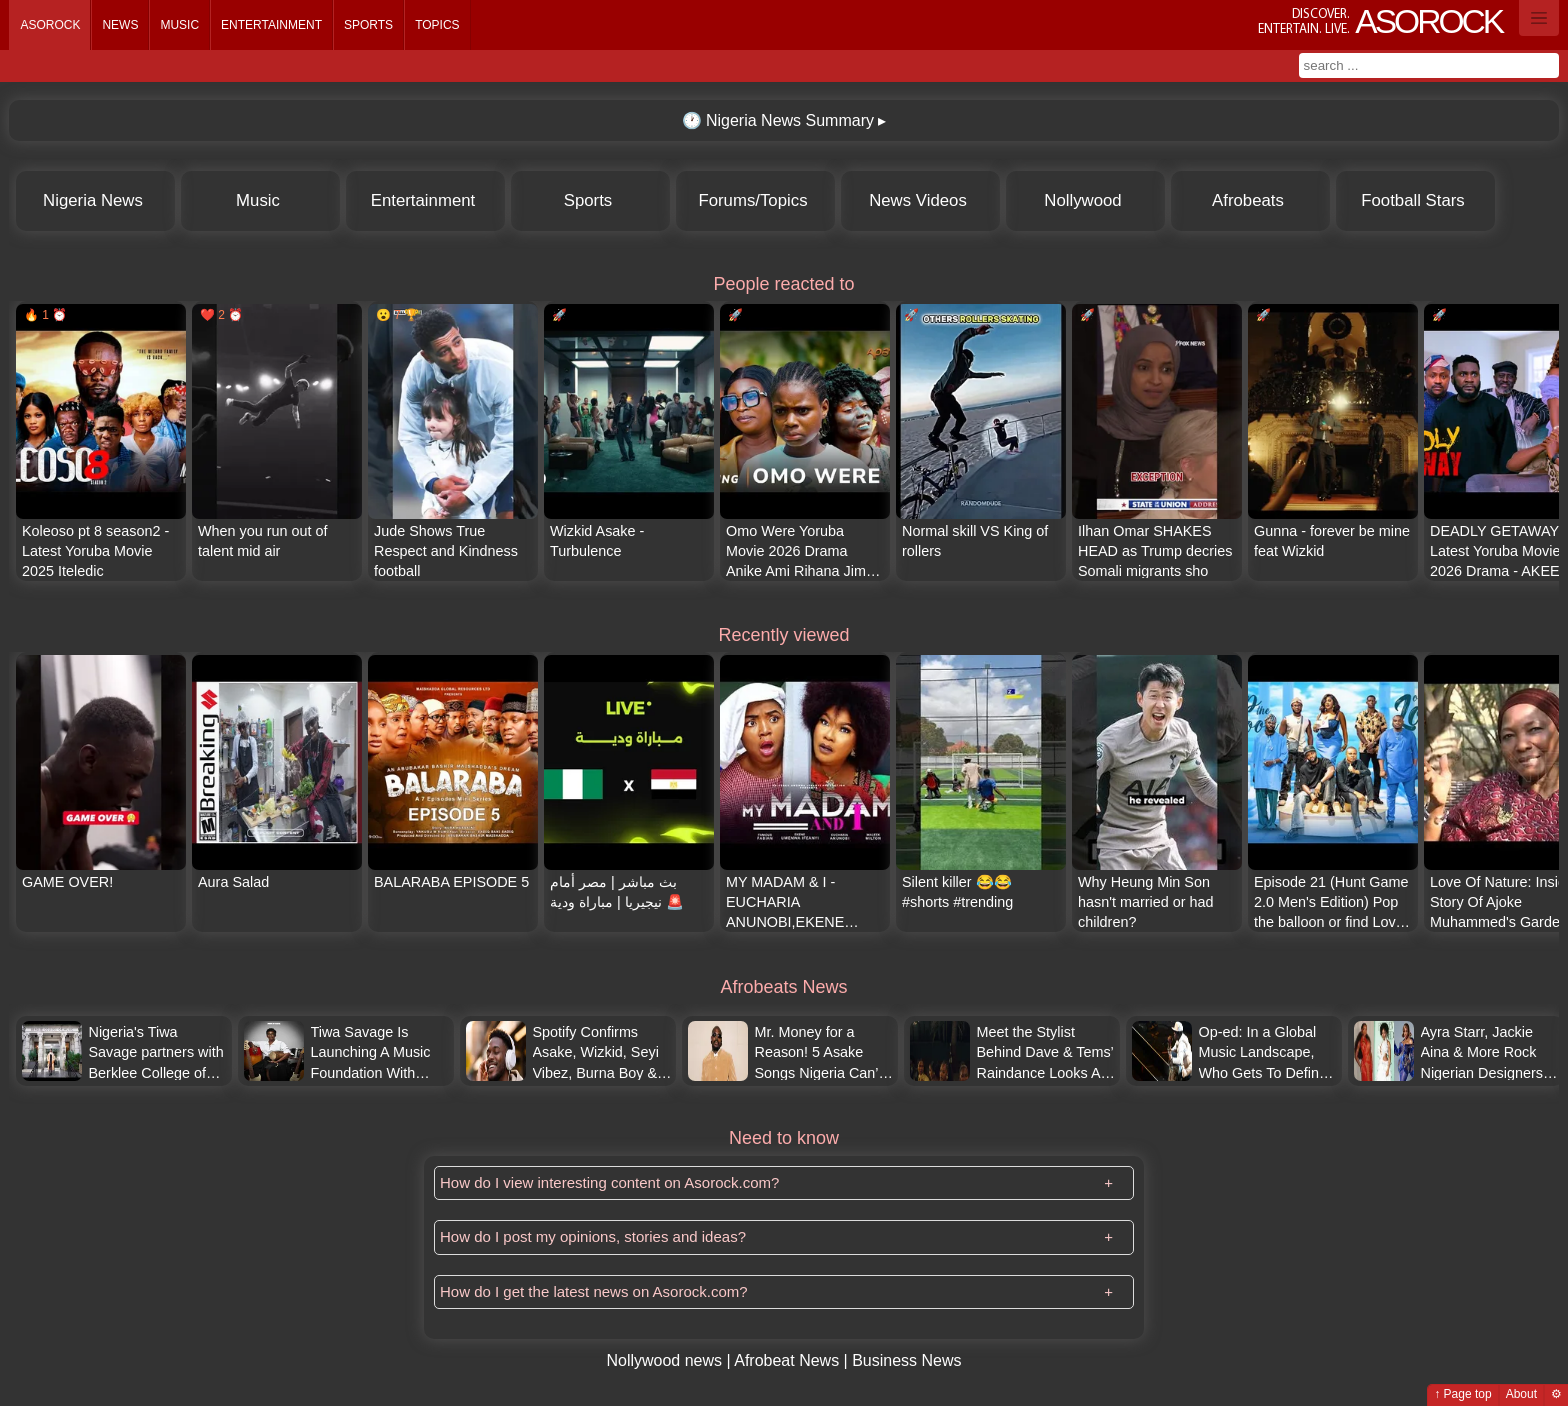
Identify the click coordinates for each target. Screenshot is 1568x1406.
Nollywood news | (670, 1360)
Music (179, 25)
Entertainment (271, 25)
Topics (437, 25)
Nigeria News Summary (778, 120)
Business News (906, 1360)
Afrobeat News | (793, 1360)
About (1521, 1394)
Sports (368, 25)
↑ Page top (1462, 1394)
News (120, 25)
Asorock (50, 25)
